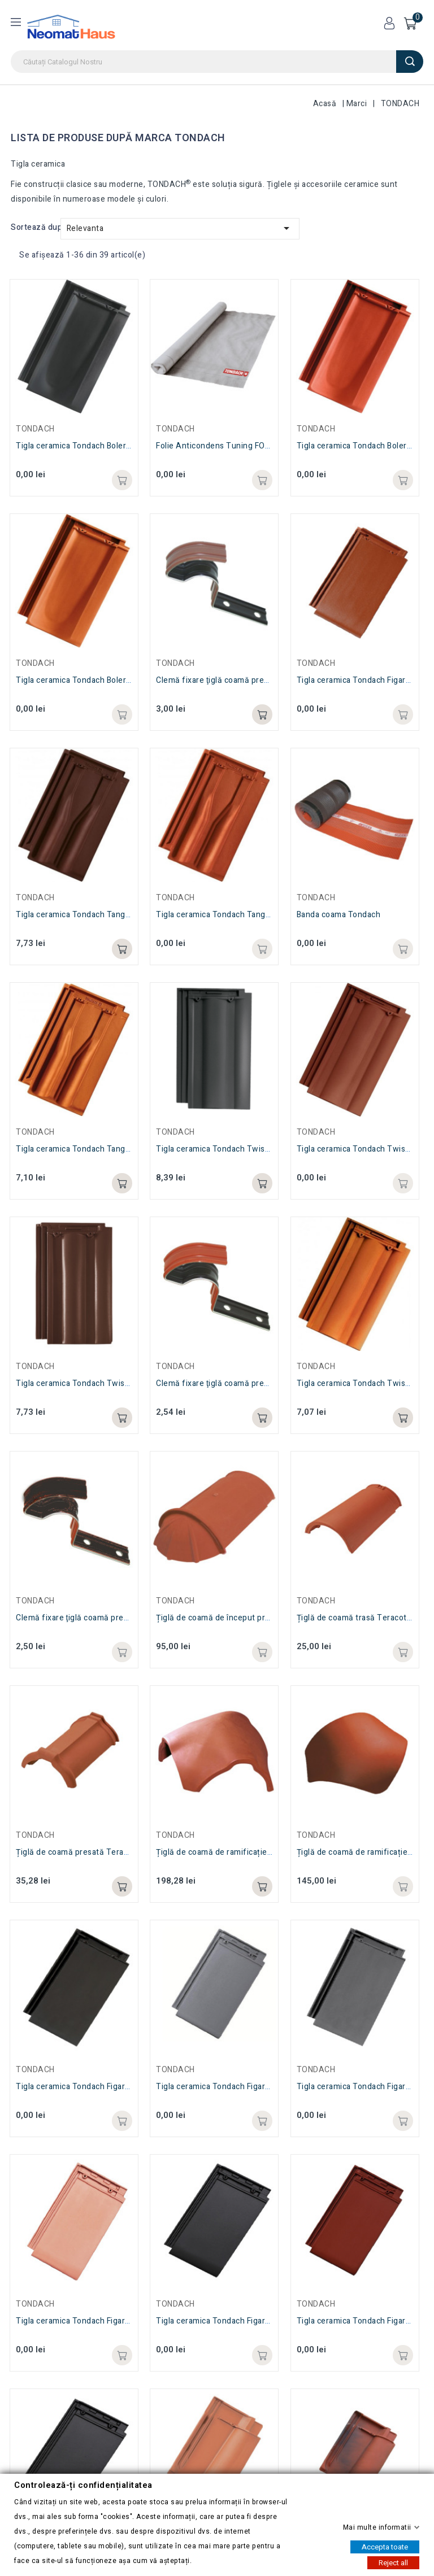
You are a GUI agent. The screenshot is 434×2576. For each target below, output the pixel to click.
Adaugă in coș (122, 2355)
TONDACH (35, 2304)
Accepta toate (385, 2546)
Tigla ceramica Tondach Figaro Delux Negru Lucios (250, 2321)
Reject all (393, 2562)
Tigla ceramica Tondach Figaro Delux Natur (96, 2321)
